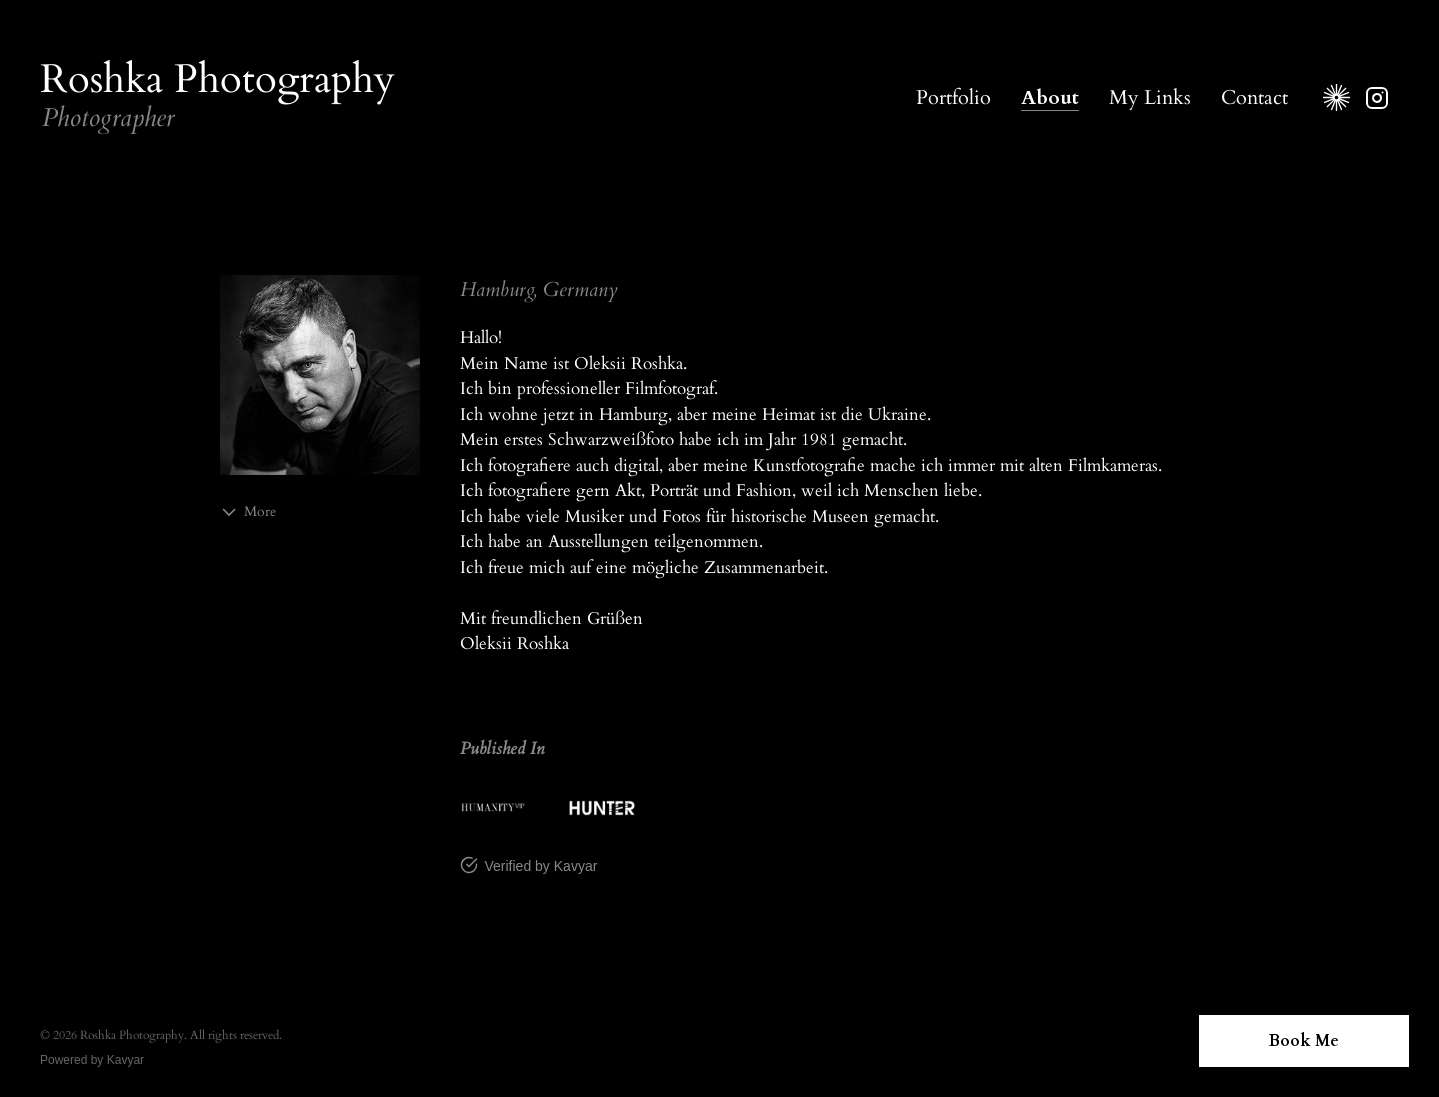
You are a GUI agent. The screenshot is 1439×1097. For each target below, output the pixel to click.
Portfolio (953, 97)
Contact (1254, 97)
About (1050, 97)
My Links (1150, 97)
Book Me (1304, 1041)
